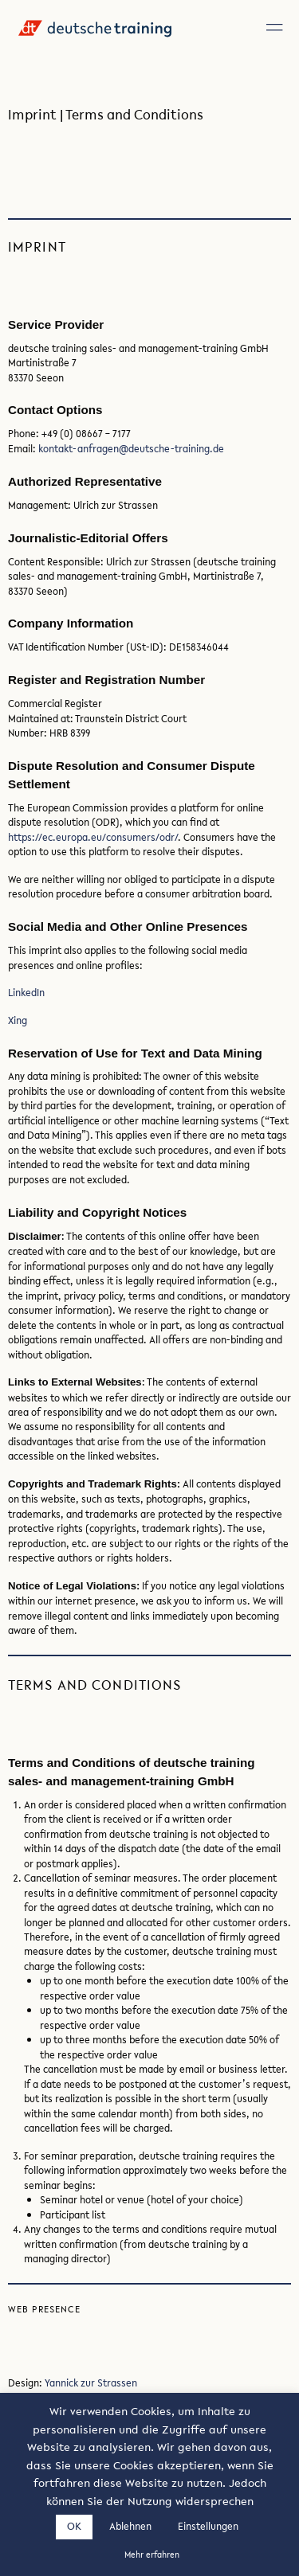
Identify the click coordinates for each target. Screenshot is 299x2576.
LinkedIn (26, 992)
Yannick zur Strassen (91, 2382)
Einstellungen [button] (208, 2526)
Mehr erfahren (151, 2555)
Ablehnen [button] (130, 2526)
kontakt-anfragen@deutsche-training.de (131, 448)
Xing (17, 1020)
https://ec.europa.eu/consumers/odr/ (93, 837)
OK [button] (74, 2526)
